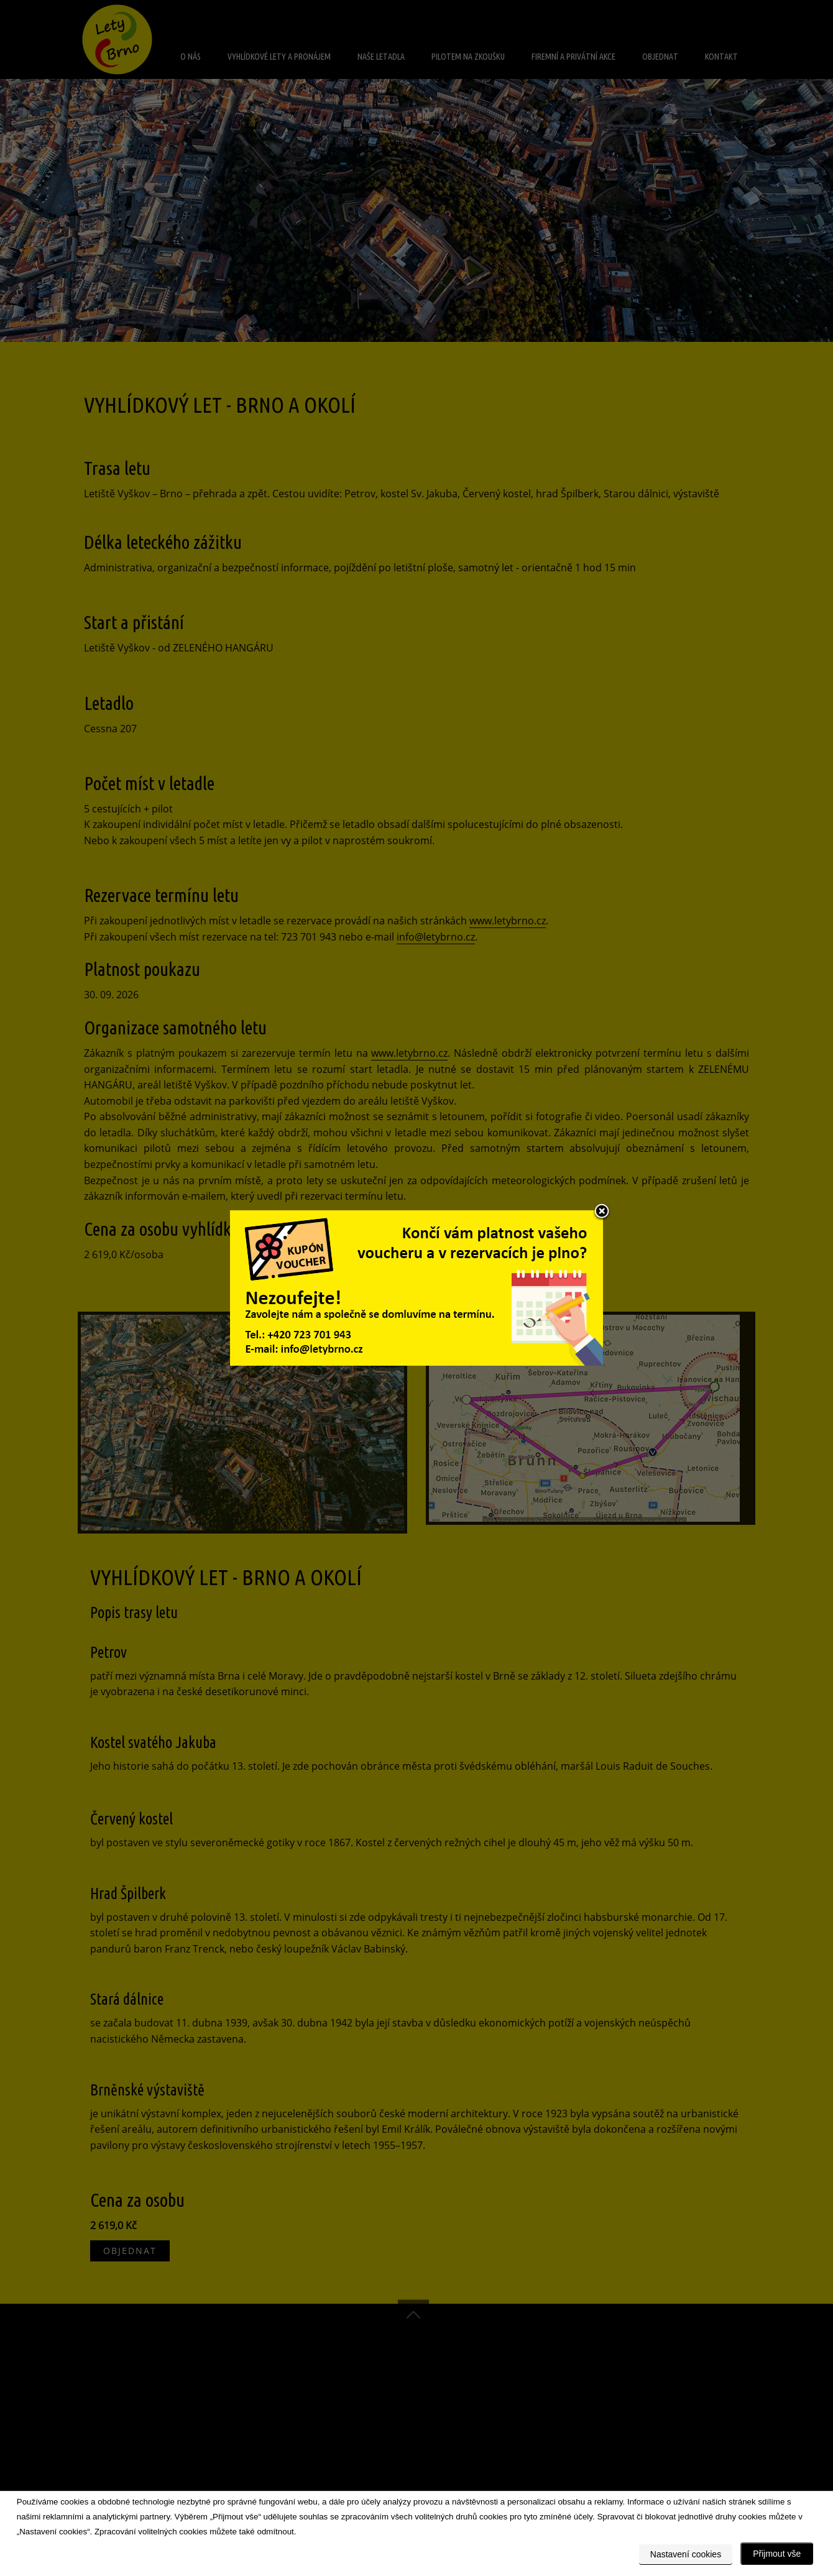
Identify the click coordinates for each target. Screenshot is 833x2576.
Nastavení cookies (685, 2554)
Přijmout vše (777, 2554)
